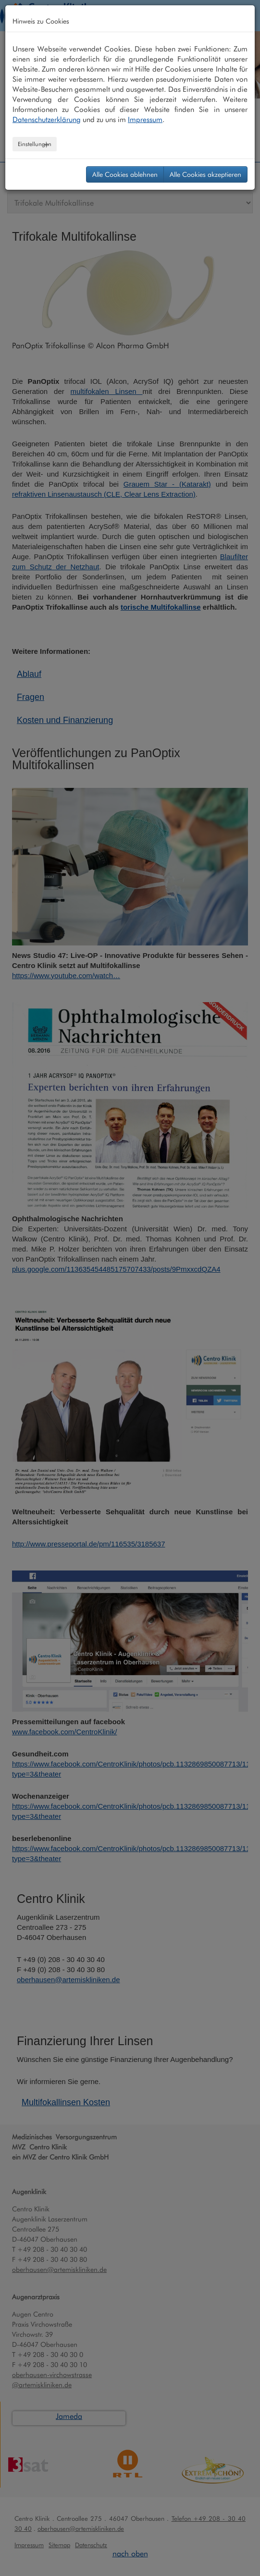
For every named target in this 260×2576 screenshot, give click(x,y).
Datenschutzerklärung (46, 119)
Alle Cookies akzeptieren (205, 174)
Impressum (145, 119)
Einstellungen (34, 143)
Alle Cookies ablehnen (125, 174)
